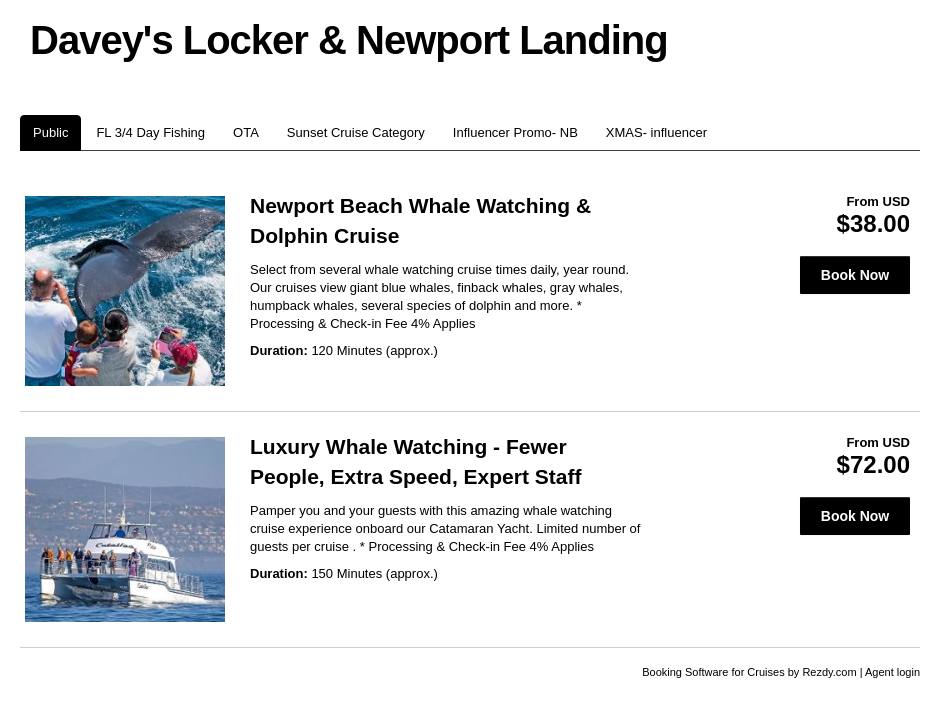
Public (50, 132)
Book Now (855, 275)
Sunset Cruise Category (356, 132)
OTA (246, 132)
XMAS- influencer (656, 132)
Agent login (892, 672)
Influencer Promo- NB (515, 132)
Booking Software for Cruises (715, 672)
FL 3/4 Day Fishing (150, 132)
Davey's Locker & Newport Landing (349, 40)
